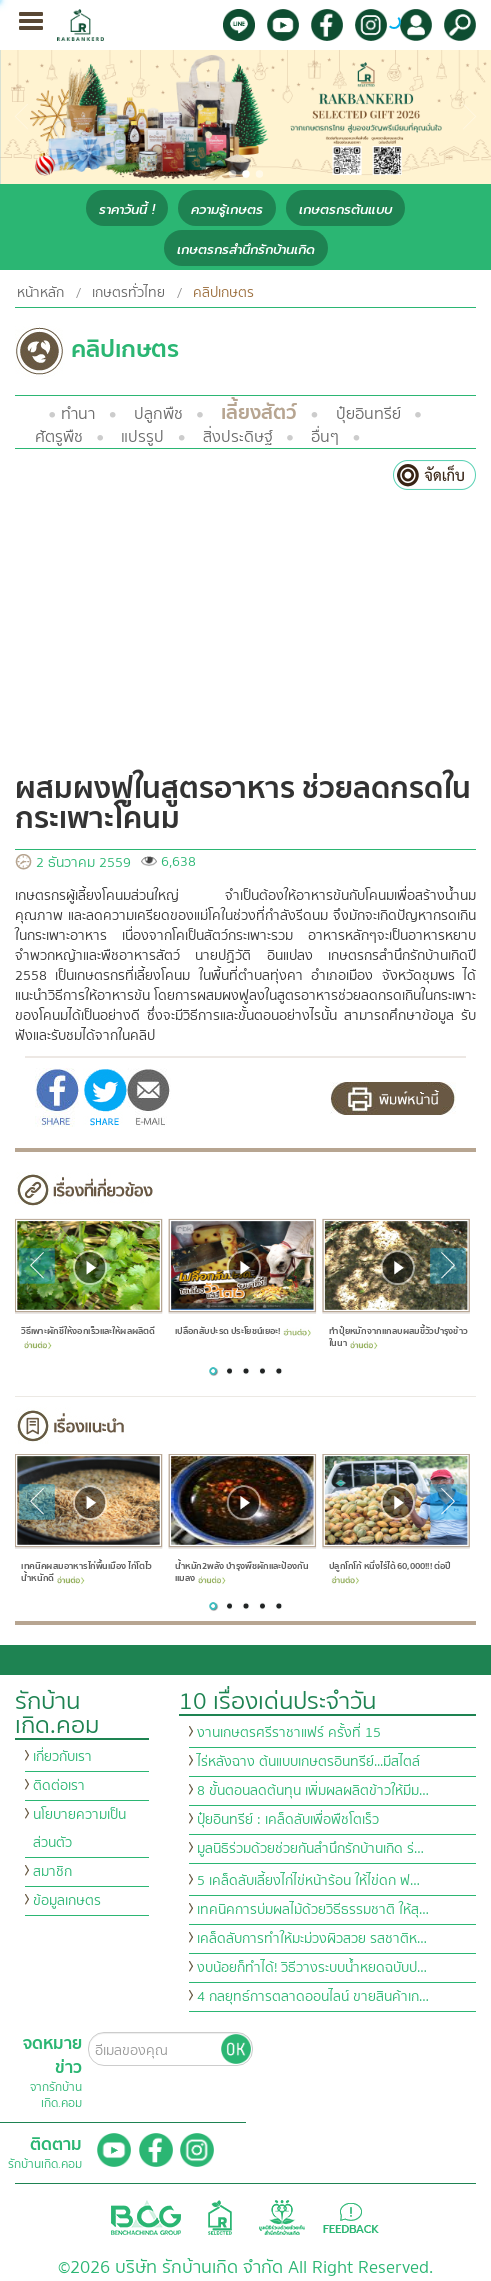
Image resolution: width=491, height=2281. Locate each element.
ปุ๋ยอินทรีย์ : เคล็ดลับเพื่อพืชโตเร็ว (288, 1820)
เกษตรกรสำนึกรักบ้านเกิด (246, 249)
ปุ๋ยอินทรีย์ (368, 414)
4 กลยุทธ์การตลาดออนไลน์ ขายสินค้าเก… (313, 1997)
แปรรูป (142, 437)
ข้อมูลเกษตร (67, 1901)
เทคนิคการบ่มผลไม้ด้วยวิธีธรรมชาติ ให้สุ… (313, 1910)
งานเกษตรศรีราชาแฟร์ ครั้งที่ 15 (289, 1733)
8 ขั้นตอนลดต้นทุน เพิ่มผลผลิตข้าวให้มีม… (313, 1791)
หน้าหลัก (40, 293)
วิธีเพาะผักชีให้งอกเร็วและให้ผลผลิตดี (88, 1336)
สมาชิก (52, 1872)
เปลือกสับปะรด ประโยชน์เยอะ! (243, 1331)
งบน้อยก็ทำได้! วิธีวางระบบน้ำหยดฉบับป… (312, 1968)
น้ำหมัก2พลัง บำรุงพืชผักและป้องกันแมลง (242, 1573)
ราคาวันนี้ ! (127, 209)
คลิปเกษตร (223, 293)
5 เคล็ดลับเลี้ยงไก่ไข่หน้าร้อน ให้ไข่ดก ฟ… (308, 1881)
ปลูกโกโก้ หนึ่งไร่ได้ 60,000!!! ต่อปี (390, 1572)
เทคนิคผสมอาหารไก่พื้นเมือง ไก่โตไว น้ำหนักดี (86, 1573)
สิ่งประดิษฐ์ (238, 437)
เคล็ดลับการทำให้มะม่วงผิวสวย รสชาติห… (312, 1939)
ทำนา (78, 414)
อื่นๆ (325, 437)
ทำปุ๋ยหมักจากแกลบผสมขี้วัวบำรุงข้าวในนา (398, 1337)
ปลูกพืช (158, 414)
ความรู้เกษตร (227, 209)
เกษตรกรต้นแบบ (345, 209)
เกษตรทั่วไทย (128, 293)
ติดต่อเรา (59, 1786)
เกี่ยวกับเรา (62, 1757)
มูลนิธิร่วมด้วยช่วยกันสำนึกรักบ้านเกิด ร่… (310, 1849)
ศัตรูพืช (59, 437)
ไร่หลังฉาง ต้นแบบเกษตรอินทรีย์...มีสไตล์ (308, 1762)
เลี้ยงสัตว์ (259, 412)
